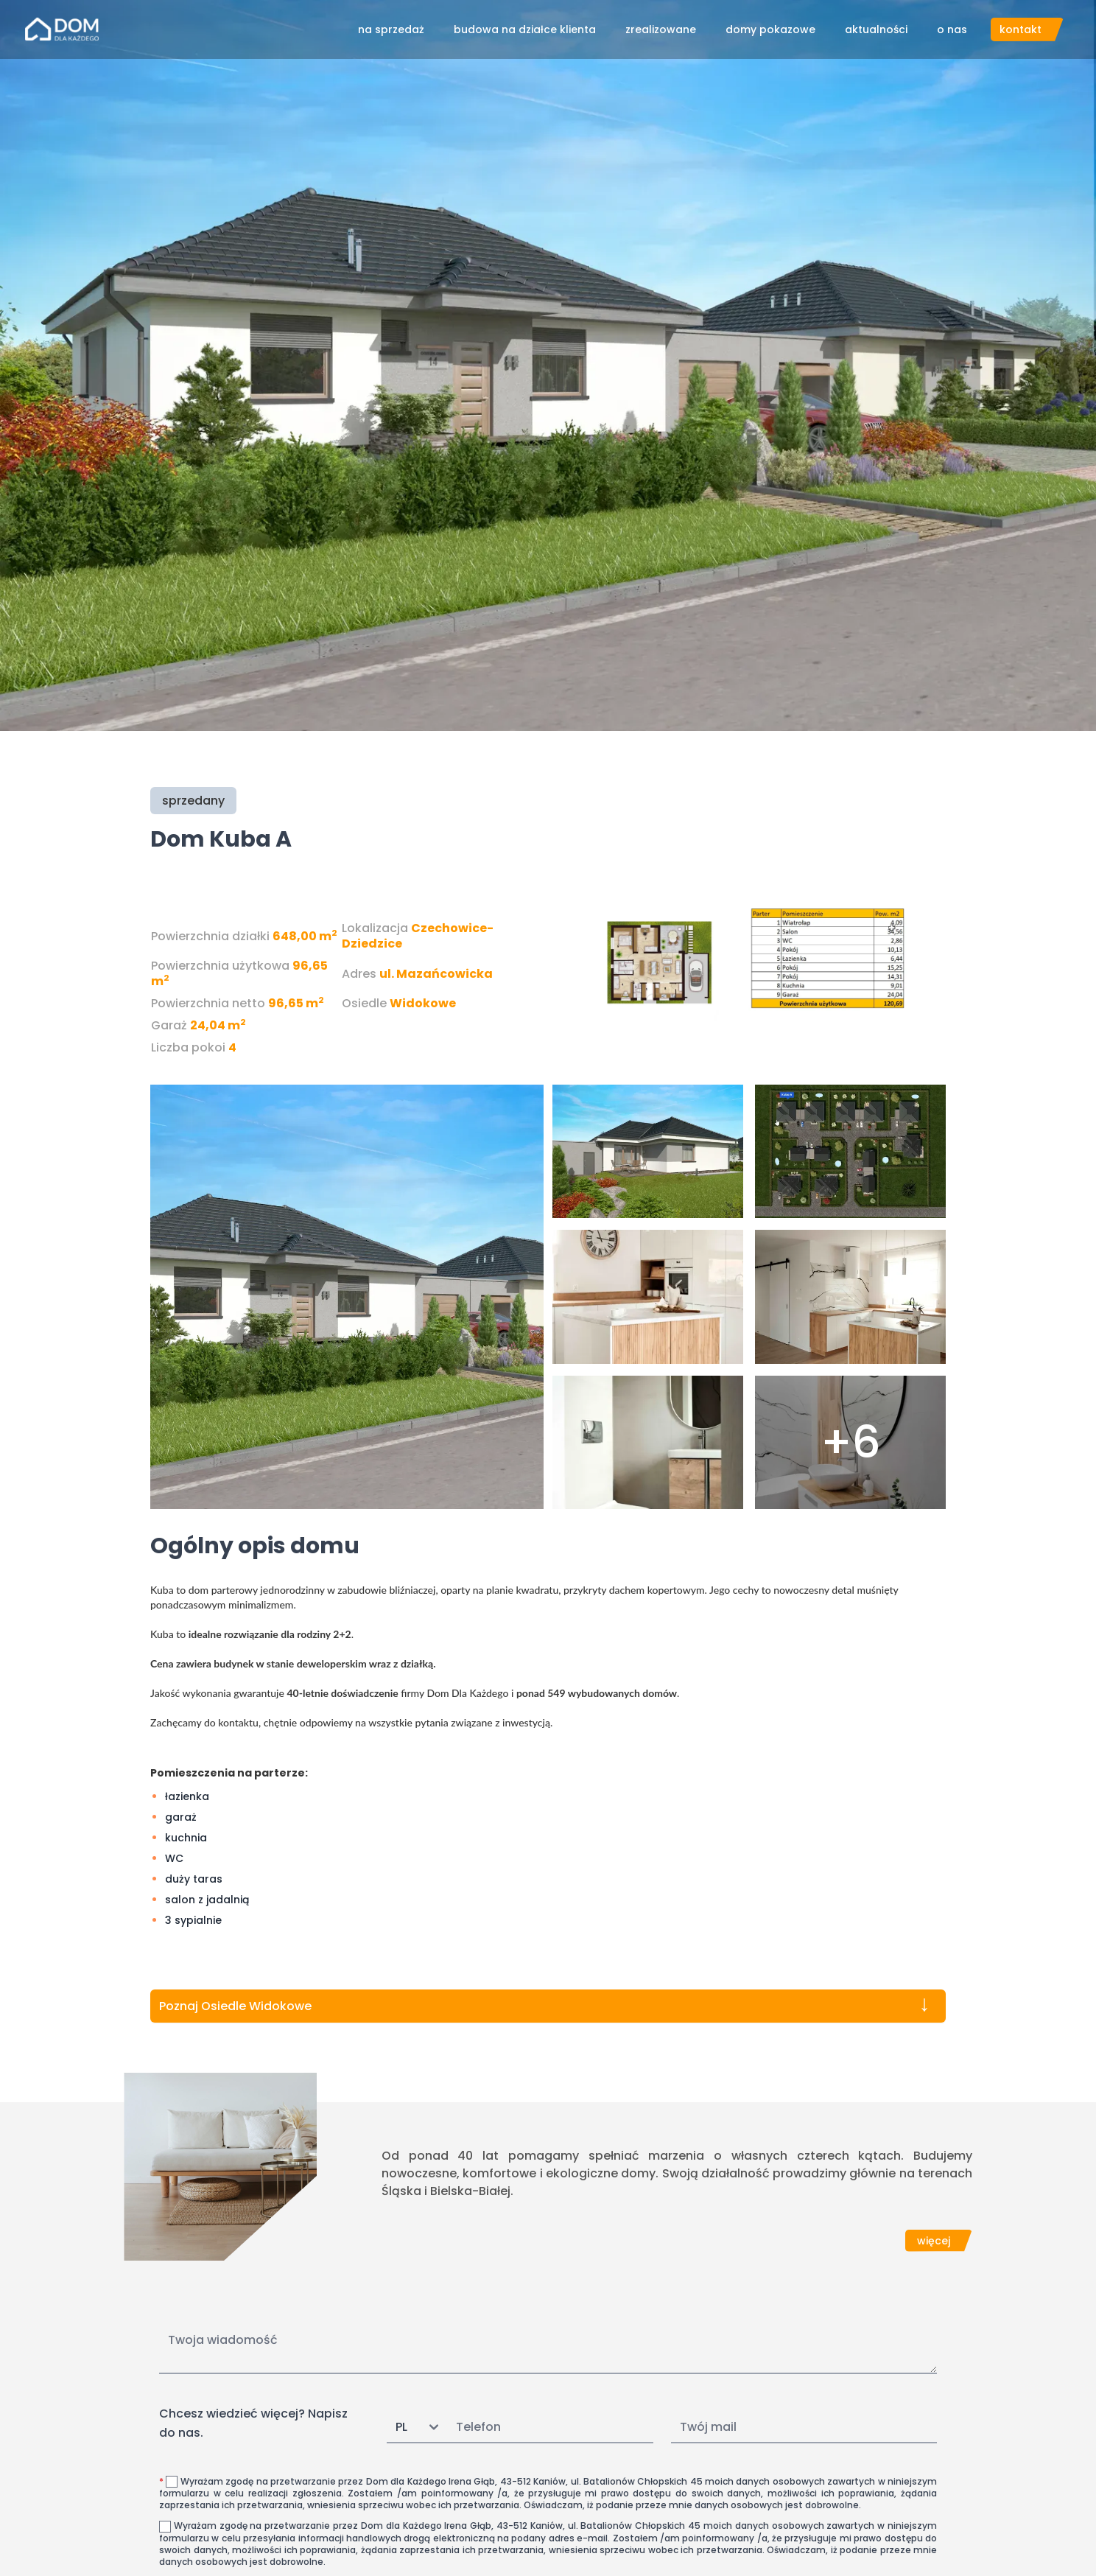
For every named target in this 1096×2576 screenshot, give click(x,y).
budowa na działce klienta (525, 29)
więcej (933, 2240)
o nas (952, 29)
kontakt (1020, 29)
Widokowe (423, 1003)
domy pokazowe (770, 29)
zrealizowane (660, 29)
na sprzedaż (391, 29)
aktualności (876, 29)
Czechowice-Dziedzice (417, 936)
